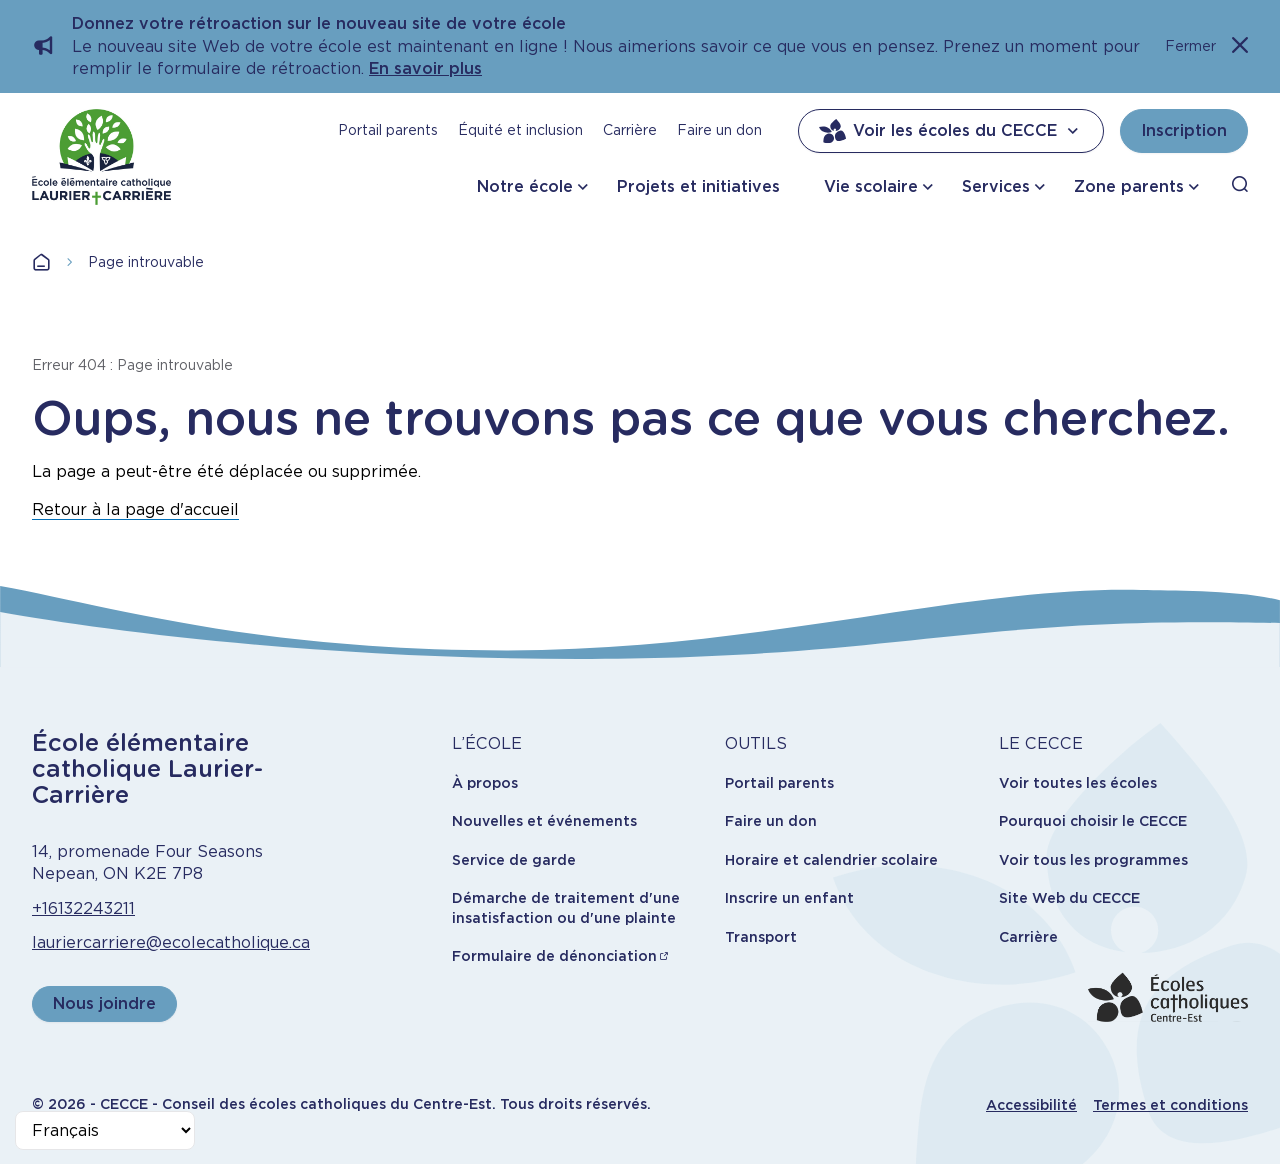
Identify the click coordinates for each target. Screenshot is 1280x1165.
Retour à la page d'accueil (135, 509)
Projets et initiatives (698, 186)
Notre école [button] (525, 186)
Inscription (1184, 130)
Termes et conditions (1170, 1105)
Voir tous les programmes (1093, 860)
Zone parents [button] (1129, 186)
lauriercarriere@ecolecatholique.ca (171, 942)
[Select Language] (105, 1130)
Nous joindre (104, 1003)
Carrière (630, 130)
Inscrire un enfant (789, 898)
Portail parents (388, 130)
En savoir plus (425, 68)
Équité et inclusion (520, 130)
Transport (761, 937)
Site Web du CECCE (1069, 898)
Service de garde (514, 860)
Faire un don (719, 130)
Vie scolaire (871, 186)
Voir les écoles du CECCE (951, 131)
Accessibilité (1031, 1105)
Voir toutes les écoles (1078, 783)
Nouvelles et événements (544, 821)
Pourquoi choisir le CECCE (1093, 821)
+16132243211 (83, 908)
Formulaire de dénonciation (554, 956)
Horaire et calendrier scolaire (831, 860)
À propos (485, 783)
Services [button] (996, 186)
